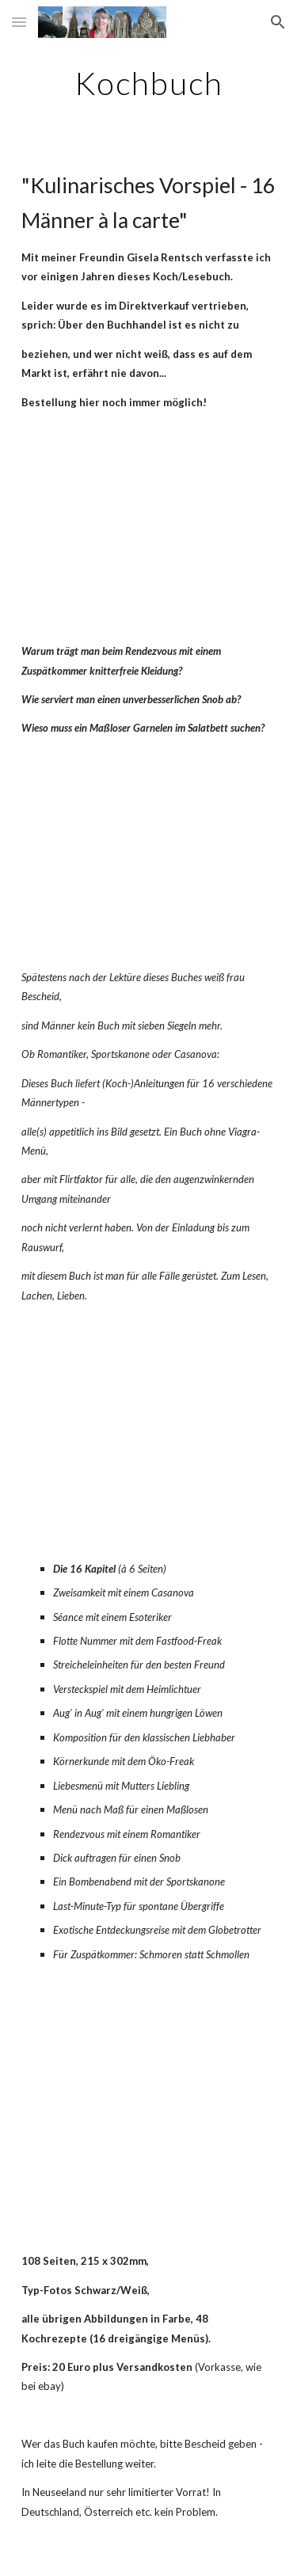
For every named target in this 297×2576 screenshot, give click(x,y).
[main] (149, 83)
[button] (19, 22)
